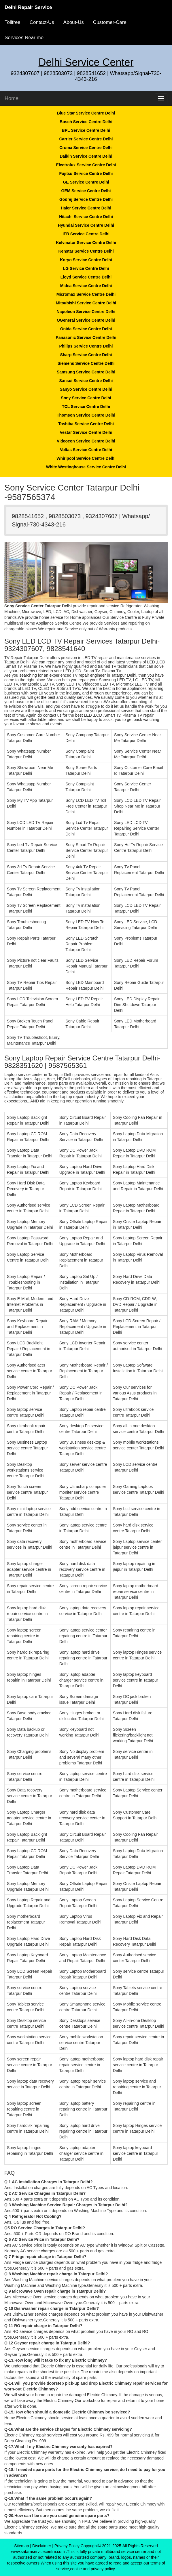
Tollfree (12, 22)
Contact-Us (42, 22)
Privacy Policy (67, 2545)
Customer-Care (109, 22)
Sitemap (21, 2545)
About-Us (73, 22)
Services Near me (24, 37)
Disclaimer (41, 2545)
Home (11, 98)
